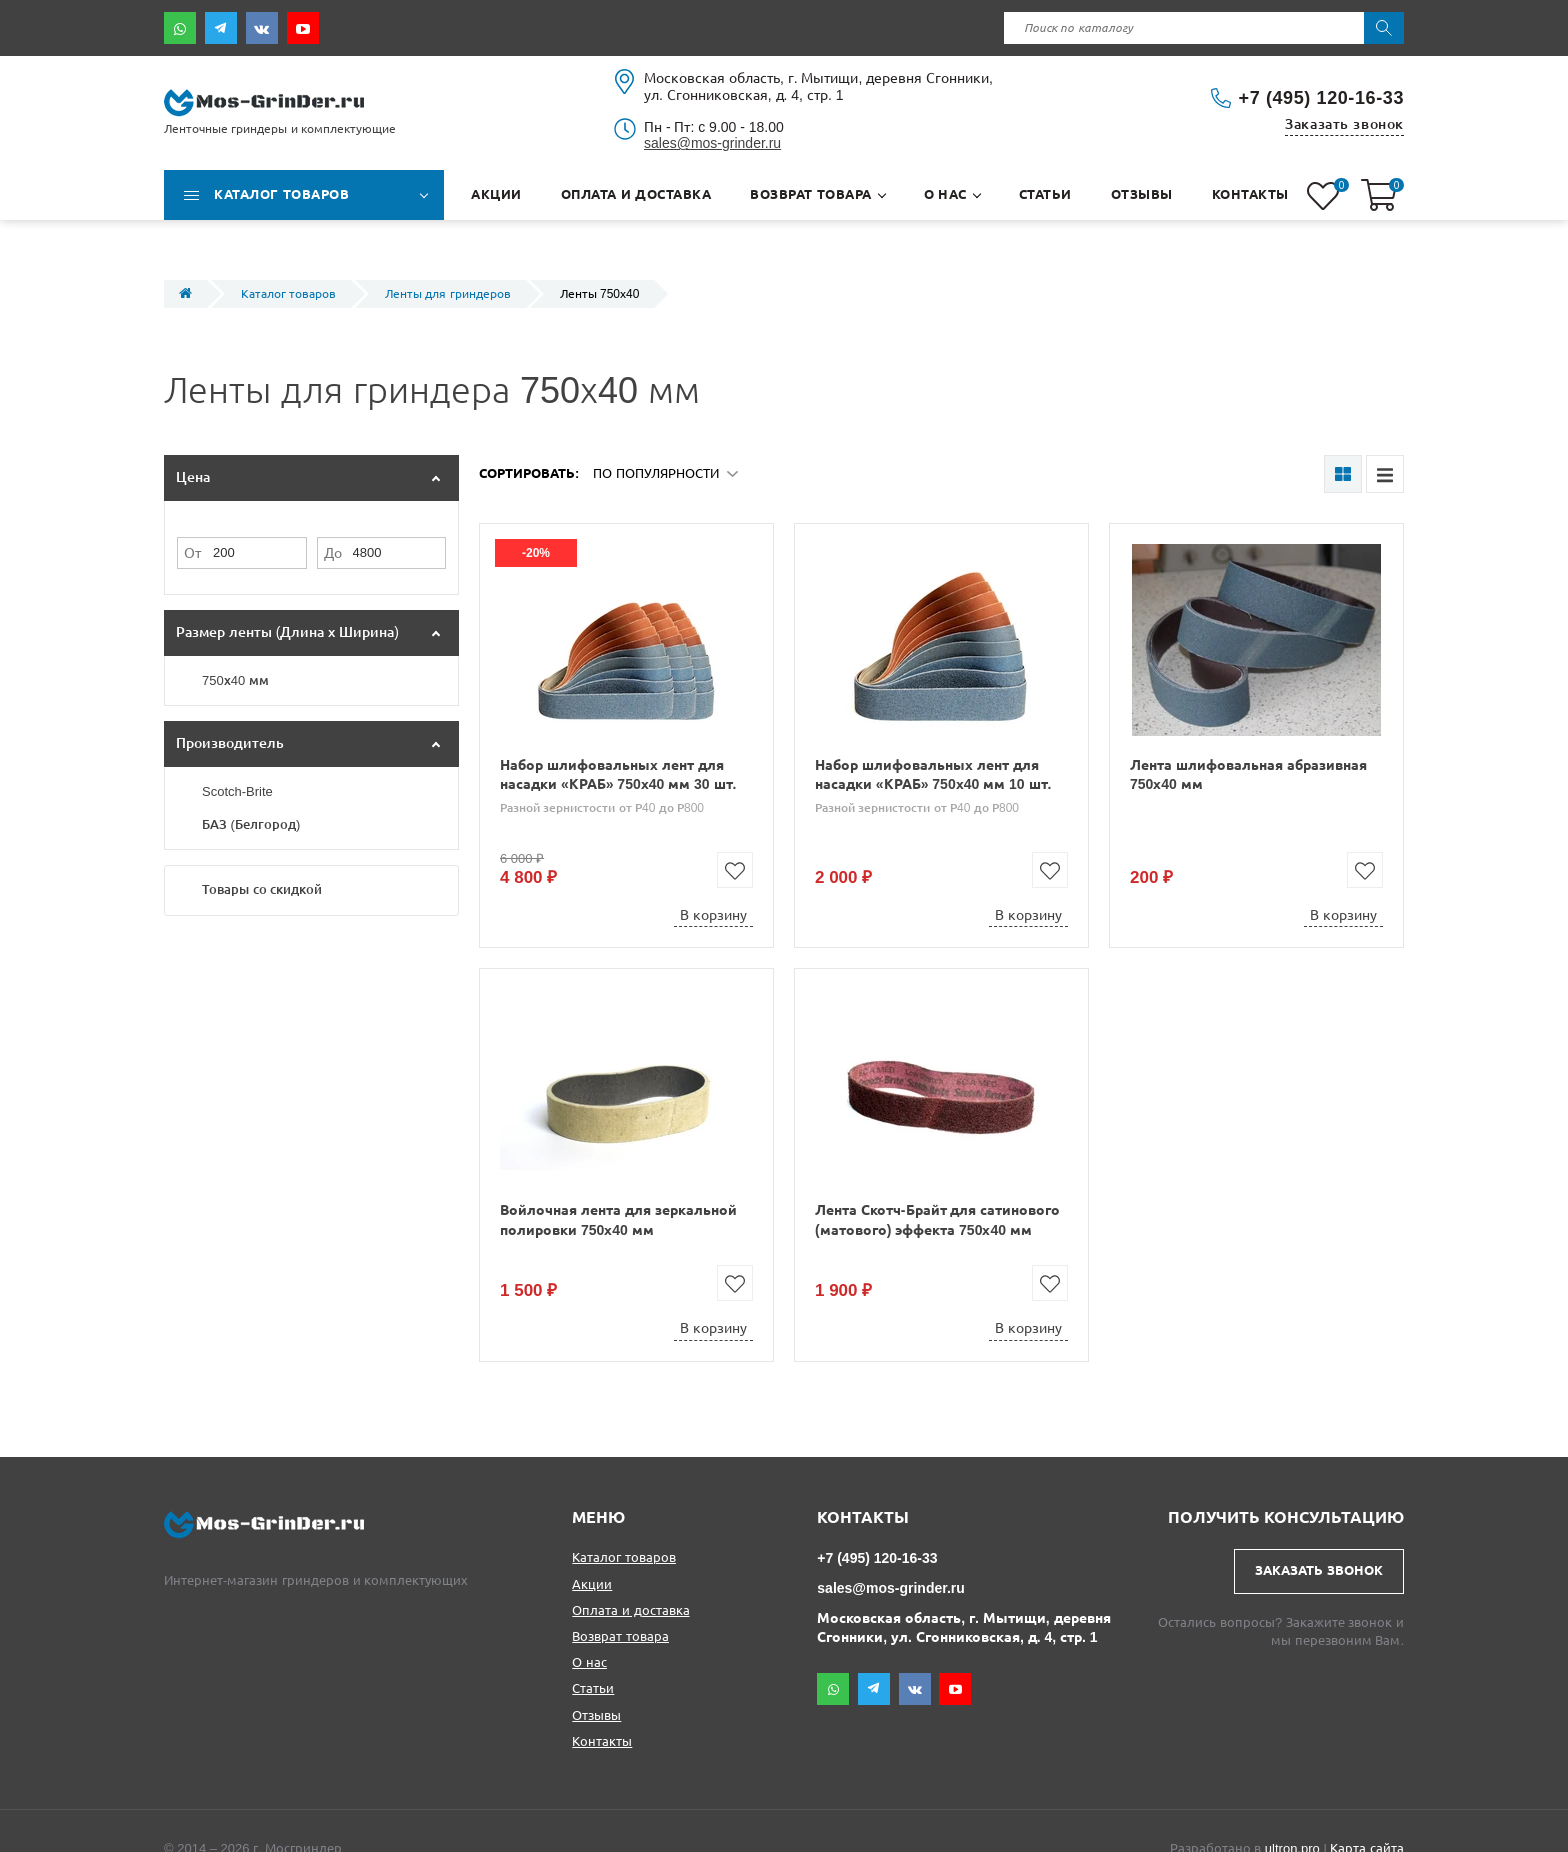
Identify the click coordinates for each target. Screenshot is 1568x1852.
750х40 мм (235, 680)
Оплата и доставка (630, 1610)
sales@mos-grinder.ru (712, 143)
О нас (589, 1662)
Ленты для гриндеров (448, 294)
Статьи (593, 1688)
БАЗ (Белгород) (251, 824)
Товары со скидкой (262, 889)
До (333, 553)
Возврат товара (620, 1636)
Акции (592, 1584)
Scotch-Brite (237, 791)
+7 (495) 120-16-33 (1321, 98)
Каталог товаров (288, 294)
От (192, 553)
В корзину (713, 915)
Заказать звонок (1344, 124)
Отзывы (596, 1715)
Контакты (602, 1741)
